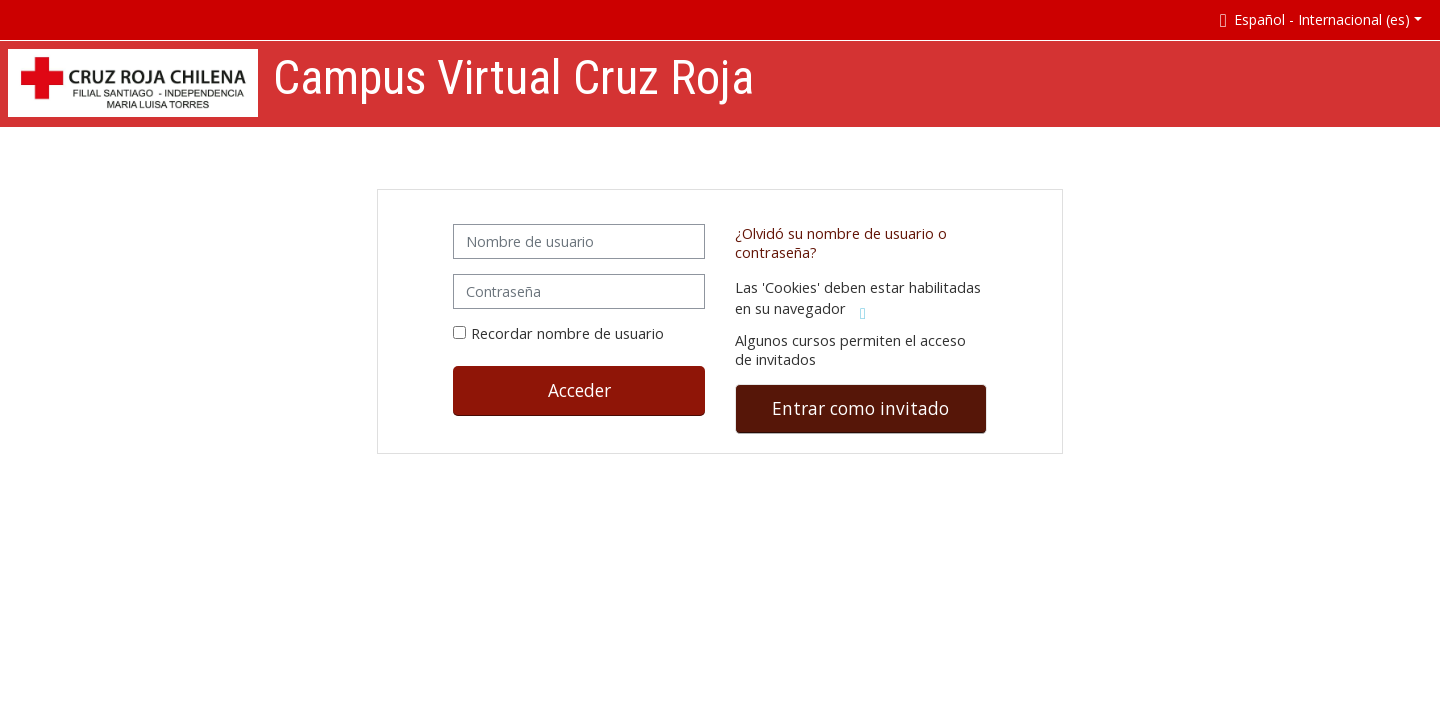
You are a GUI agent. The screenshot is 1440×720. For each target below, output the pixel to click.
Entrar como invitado (860, 408)
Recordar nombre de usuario (567, 333)
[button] (1317, 19)
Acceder (579, 390)
